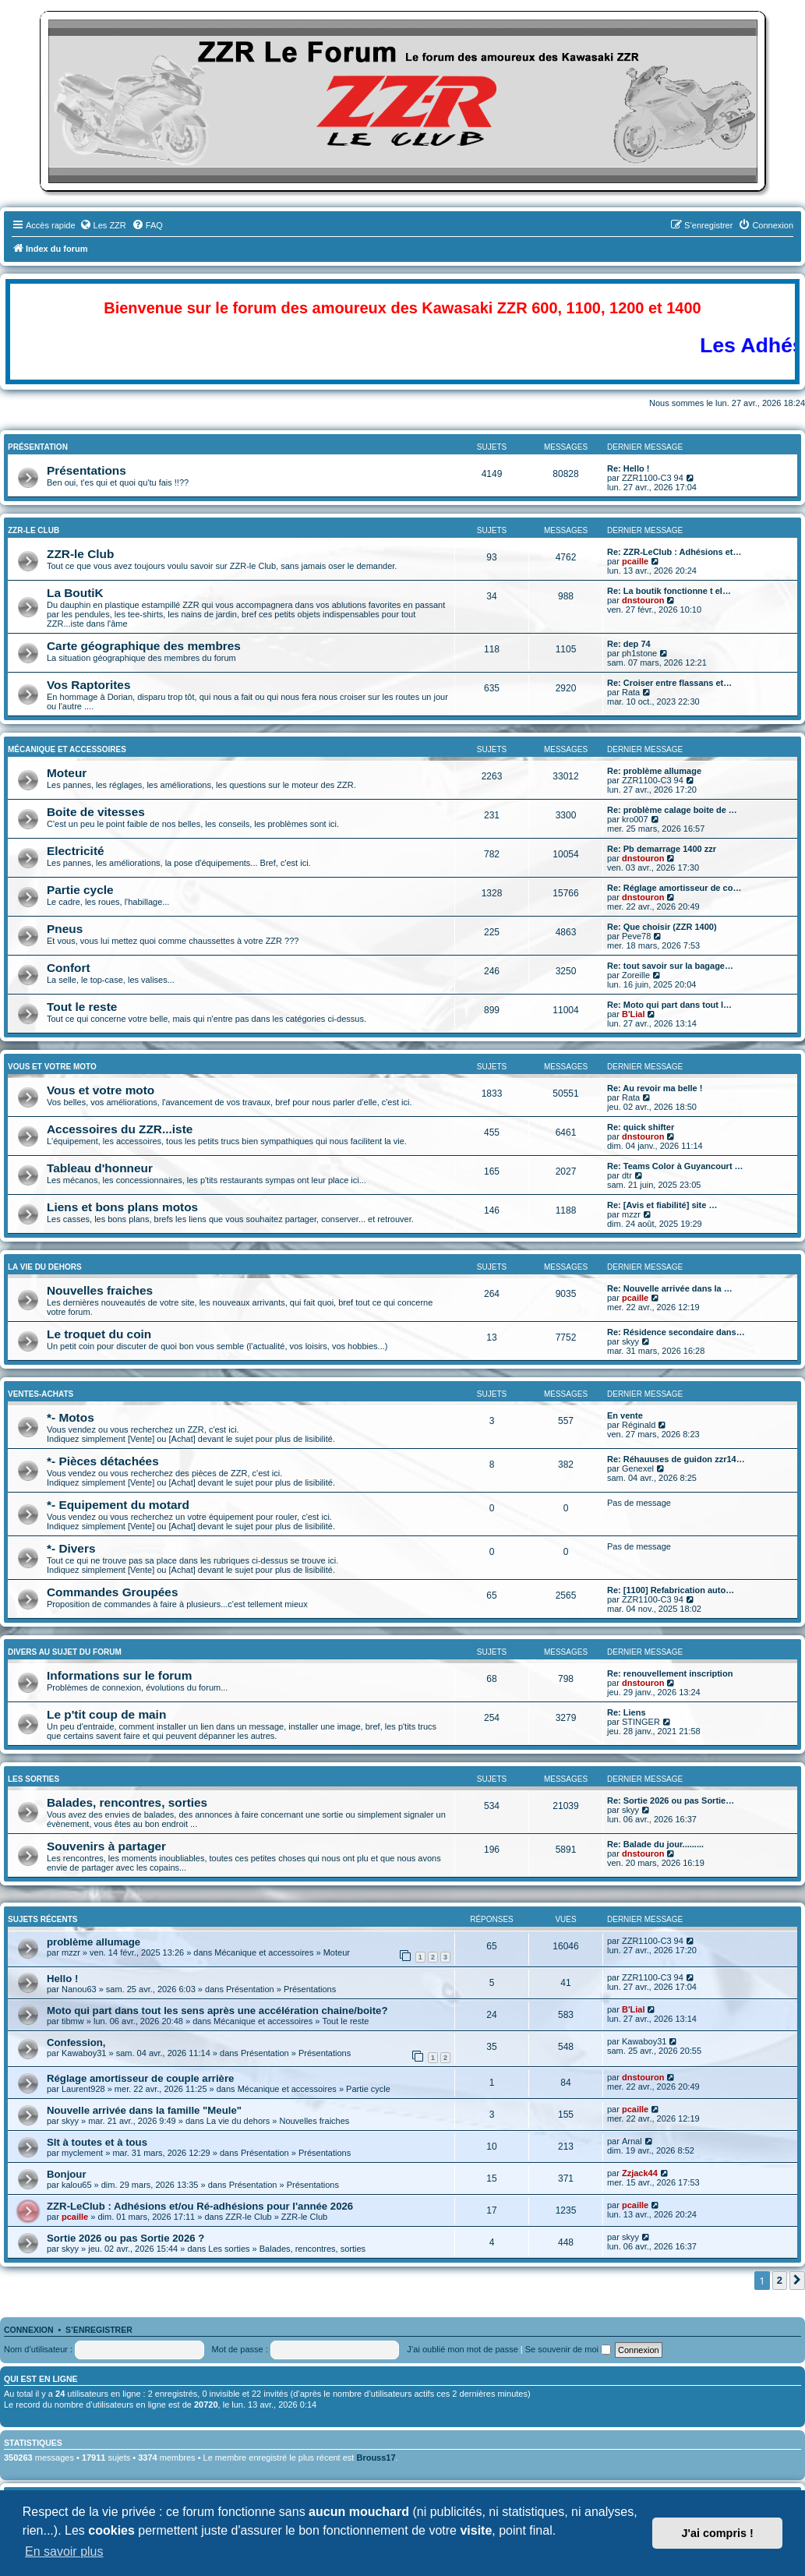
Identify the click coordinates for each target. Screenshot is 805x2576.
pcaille (635, 561)
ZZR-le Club (33, 530)
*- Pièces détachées (103, 1461)
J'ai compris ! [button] (718, 2533)
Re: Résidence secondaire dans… (676, 1332)
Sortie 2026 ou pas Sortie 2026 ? (125, 2238)
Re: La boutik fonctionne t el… (669, 590)
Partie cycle (80, 889)
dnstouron (643, 600)
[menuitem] (102, 225)
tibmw (73, 2021)
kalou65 (77, 2184)
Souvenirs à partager (106, 1846)
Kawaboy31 (84, 2053)
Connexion (29, 2329)
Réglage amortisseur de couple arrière (140, 2078)
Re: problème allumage (654, 771)
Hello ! (62, 1978)
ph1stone (639, 653)
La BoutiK (75, 592)
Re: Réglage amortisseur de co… (674, 887)
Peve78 (636, 936)
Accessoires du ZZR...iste (119, 1129)
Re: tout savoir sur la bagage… (670, 965)
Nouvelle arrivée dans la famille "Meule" (144, 2110)
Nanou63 (79, 1989)
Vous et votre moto (100, 1090)
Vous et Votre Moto (52, 1066)
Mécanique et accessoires (67, 749)
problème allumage (93, 1942)
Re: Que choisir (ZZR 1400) (662, 926)
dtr (627, 1175)
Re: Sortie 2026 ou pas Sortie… (670, 1800)
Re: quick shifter (640, 1127)
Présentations (86, 470)
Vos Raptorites (88, 684)
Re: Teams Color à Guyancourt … (675, 1166)
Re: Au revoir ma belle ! (654, 1088)
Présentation (38, 447)
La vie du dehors (45, 1267)
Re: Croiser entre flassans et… (669, 682)
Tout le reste (82, 1006)
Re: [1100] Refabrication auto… (670, 1590)
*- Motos (70, 1417)
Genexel (638, 1468)
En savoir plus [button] (64, 2551)
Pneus (65, 928)
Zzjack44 (640, 2173)
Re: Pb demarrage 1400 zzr (661, 848)
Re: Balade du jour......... (655, 1844)
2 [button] (779, 2280)
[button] (797, 2280)
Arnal (632, 2141)
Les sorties (33, 1779)
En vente (625, 1415)
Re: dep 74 (629, 643)
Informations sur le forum (119, 1675)
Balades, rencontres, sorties (127, 1802)
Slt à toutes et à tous (97, 2142)
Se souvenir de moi (568, 2349)
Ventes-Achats (40, 1394)
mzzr (631, 1214)
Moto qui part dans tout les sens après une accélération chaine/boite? (217, 2010)
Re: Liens (626, 1712)
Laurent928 (83, 2089)
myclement (82, 2152)
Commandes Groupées (112, 1592)
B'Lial (633, 1014)
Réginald (638, 1424)
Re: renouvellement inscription (670, 1673)
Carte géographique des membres (144, 645)
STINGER (641, 1721)
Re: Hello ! (628, 468)
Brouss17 (375, 2457)
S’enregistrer (98, 2329)
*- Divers (71, 1548)
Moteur (67, 772)
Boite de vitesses (96, 811)
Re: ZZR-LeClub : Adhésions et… (674, 552)
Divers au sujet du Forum (65, 1652)
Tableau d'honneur (100, 1168)
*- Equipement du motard (118, 1504)
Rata (631, 692)
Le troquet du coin (99, 1334)
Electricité (75, 850)
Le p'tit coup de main (106, 1714)
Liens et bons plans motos (122, 1207)
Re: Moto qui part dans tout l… (669, 1004)
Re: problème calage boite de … (672, 809)
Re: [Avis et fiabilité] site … (662, 1205)
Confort (68, 967)
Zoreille (636, 975)
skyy (630, 1341)
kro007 (635, 819)
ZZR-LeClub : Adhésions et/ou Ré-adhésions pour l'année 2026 (200, 2206)
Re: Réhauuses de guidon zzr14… (676, 1459)
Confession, (76, 2042)
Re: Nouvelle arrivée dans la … (670, 1288)
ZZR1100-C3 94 (652, 477)
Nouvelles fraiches (100, 1290)
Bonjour (67, 2174)
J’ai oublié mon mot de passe (462, 2349)
